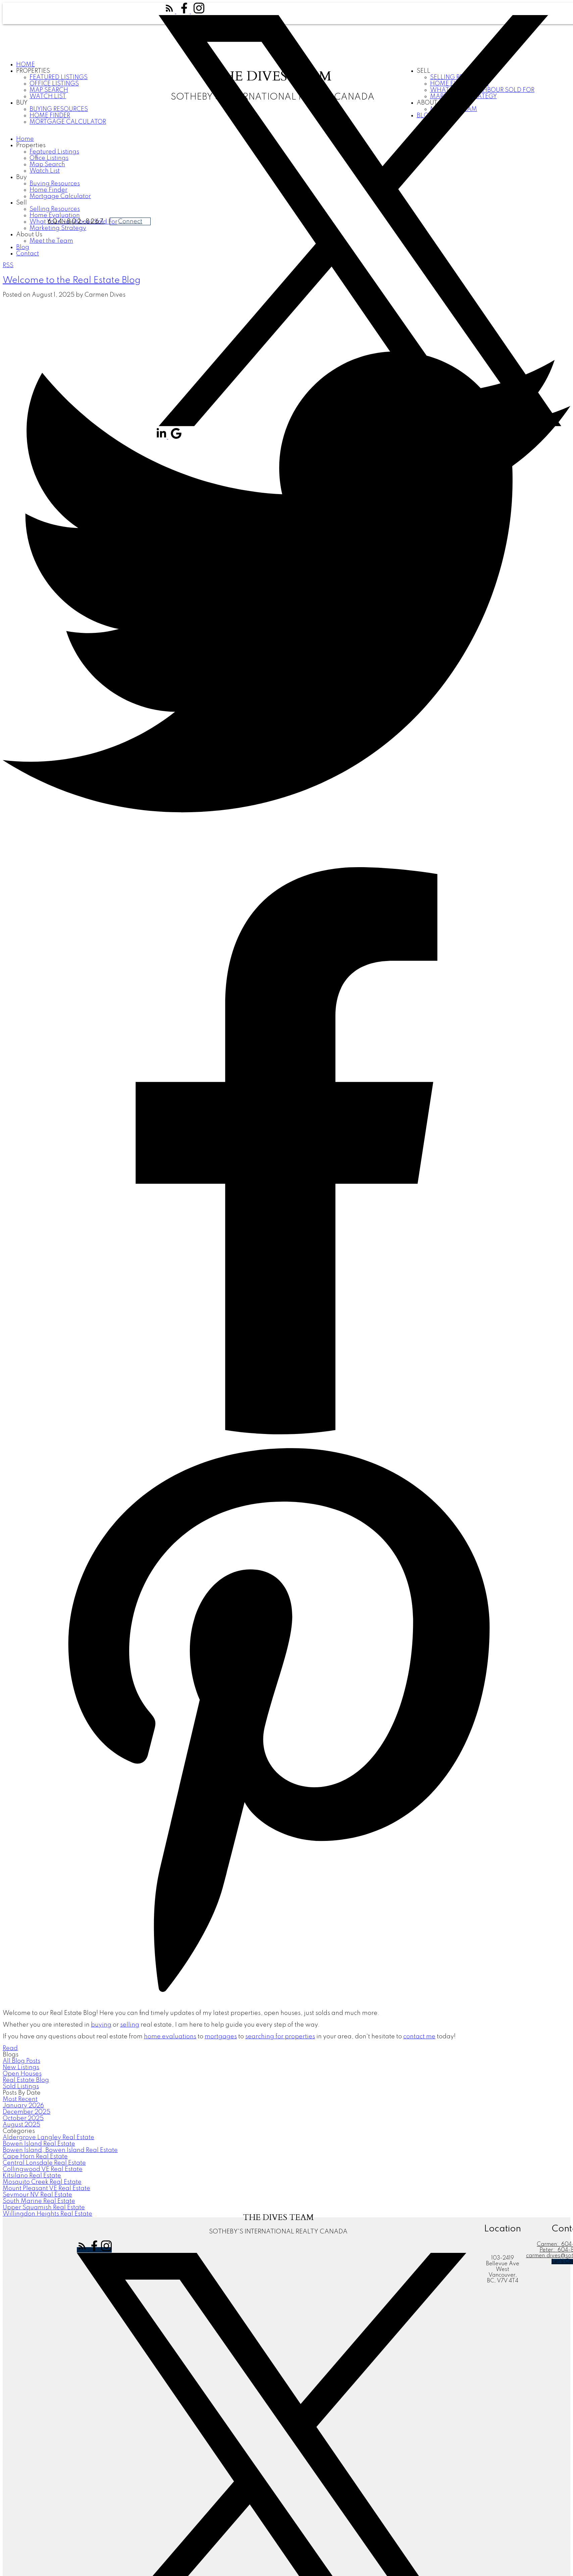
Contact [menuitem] (27, 254)
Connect (130, 222)
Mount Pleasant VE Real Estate (46, 2188)
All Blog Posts (21, 2061)
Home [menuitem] (25, 65)
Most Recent (20, 2099)
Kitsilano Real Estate (32, 2176)
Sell (21, 203)
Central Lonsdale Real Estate (44, 2163)
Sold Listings (21, 2087)
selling (129, 2025)
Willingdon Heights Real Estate (47, 2214)
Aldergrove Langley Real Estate (48, 2138)
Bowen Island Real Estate (39, 2144)
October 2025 (23, 2118)
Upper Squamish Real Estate (44, 2208)
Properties (33, 71)
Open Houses (22, 2074)
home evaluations (170, 2037)
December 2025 (26, 2112)
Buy (22, 103)
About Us (29, 235)
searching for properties (280, 2037)
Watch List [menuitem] (45, 171)
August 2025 (21, 2125)
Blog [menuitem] (22, 247)
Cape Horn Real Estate (35, 2157)
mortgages (221, 2037)
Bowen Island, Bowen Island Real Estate (60, 2150)
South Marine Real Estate (39, 2201)
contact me (419, 2037)
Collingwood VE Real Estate (43, 2169)
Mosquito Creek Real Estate (42, 2182)
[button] (170, 12)
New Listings (21, 2067)
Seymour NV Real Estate (37, 2195)
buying (101, 2025)
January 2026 (23, 2106)
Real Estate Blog (26, 2080)
